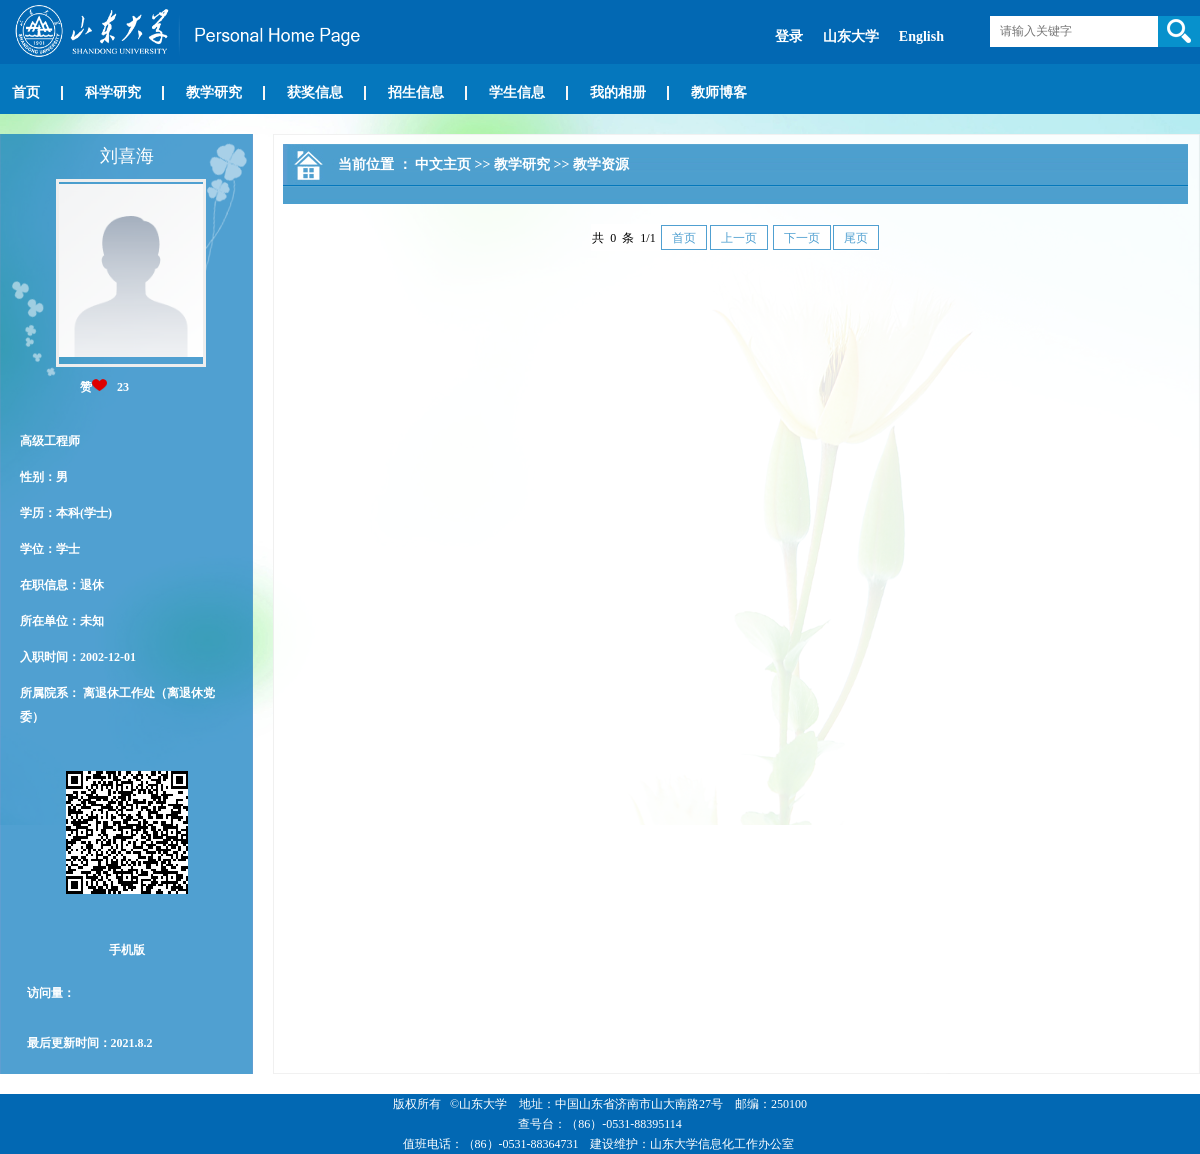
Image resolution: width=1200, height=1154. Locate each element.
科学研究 (113, 92)
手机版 (127, 950)
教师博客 (719, 92)
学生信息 (517, 92)
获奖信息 (315, 92)
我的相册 (618, 92)
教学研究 (214, 92)
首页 (26, 92)
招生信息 (416, 92)
